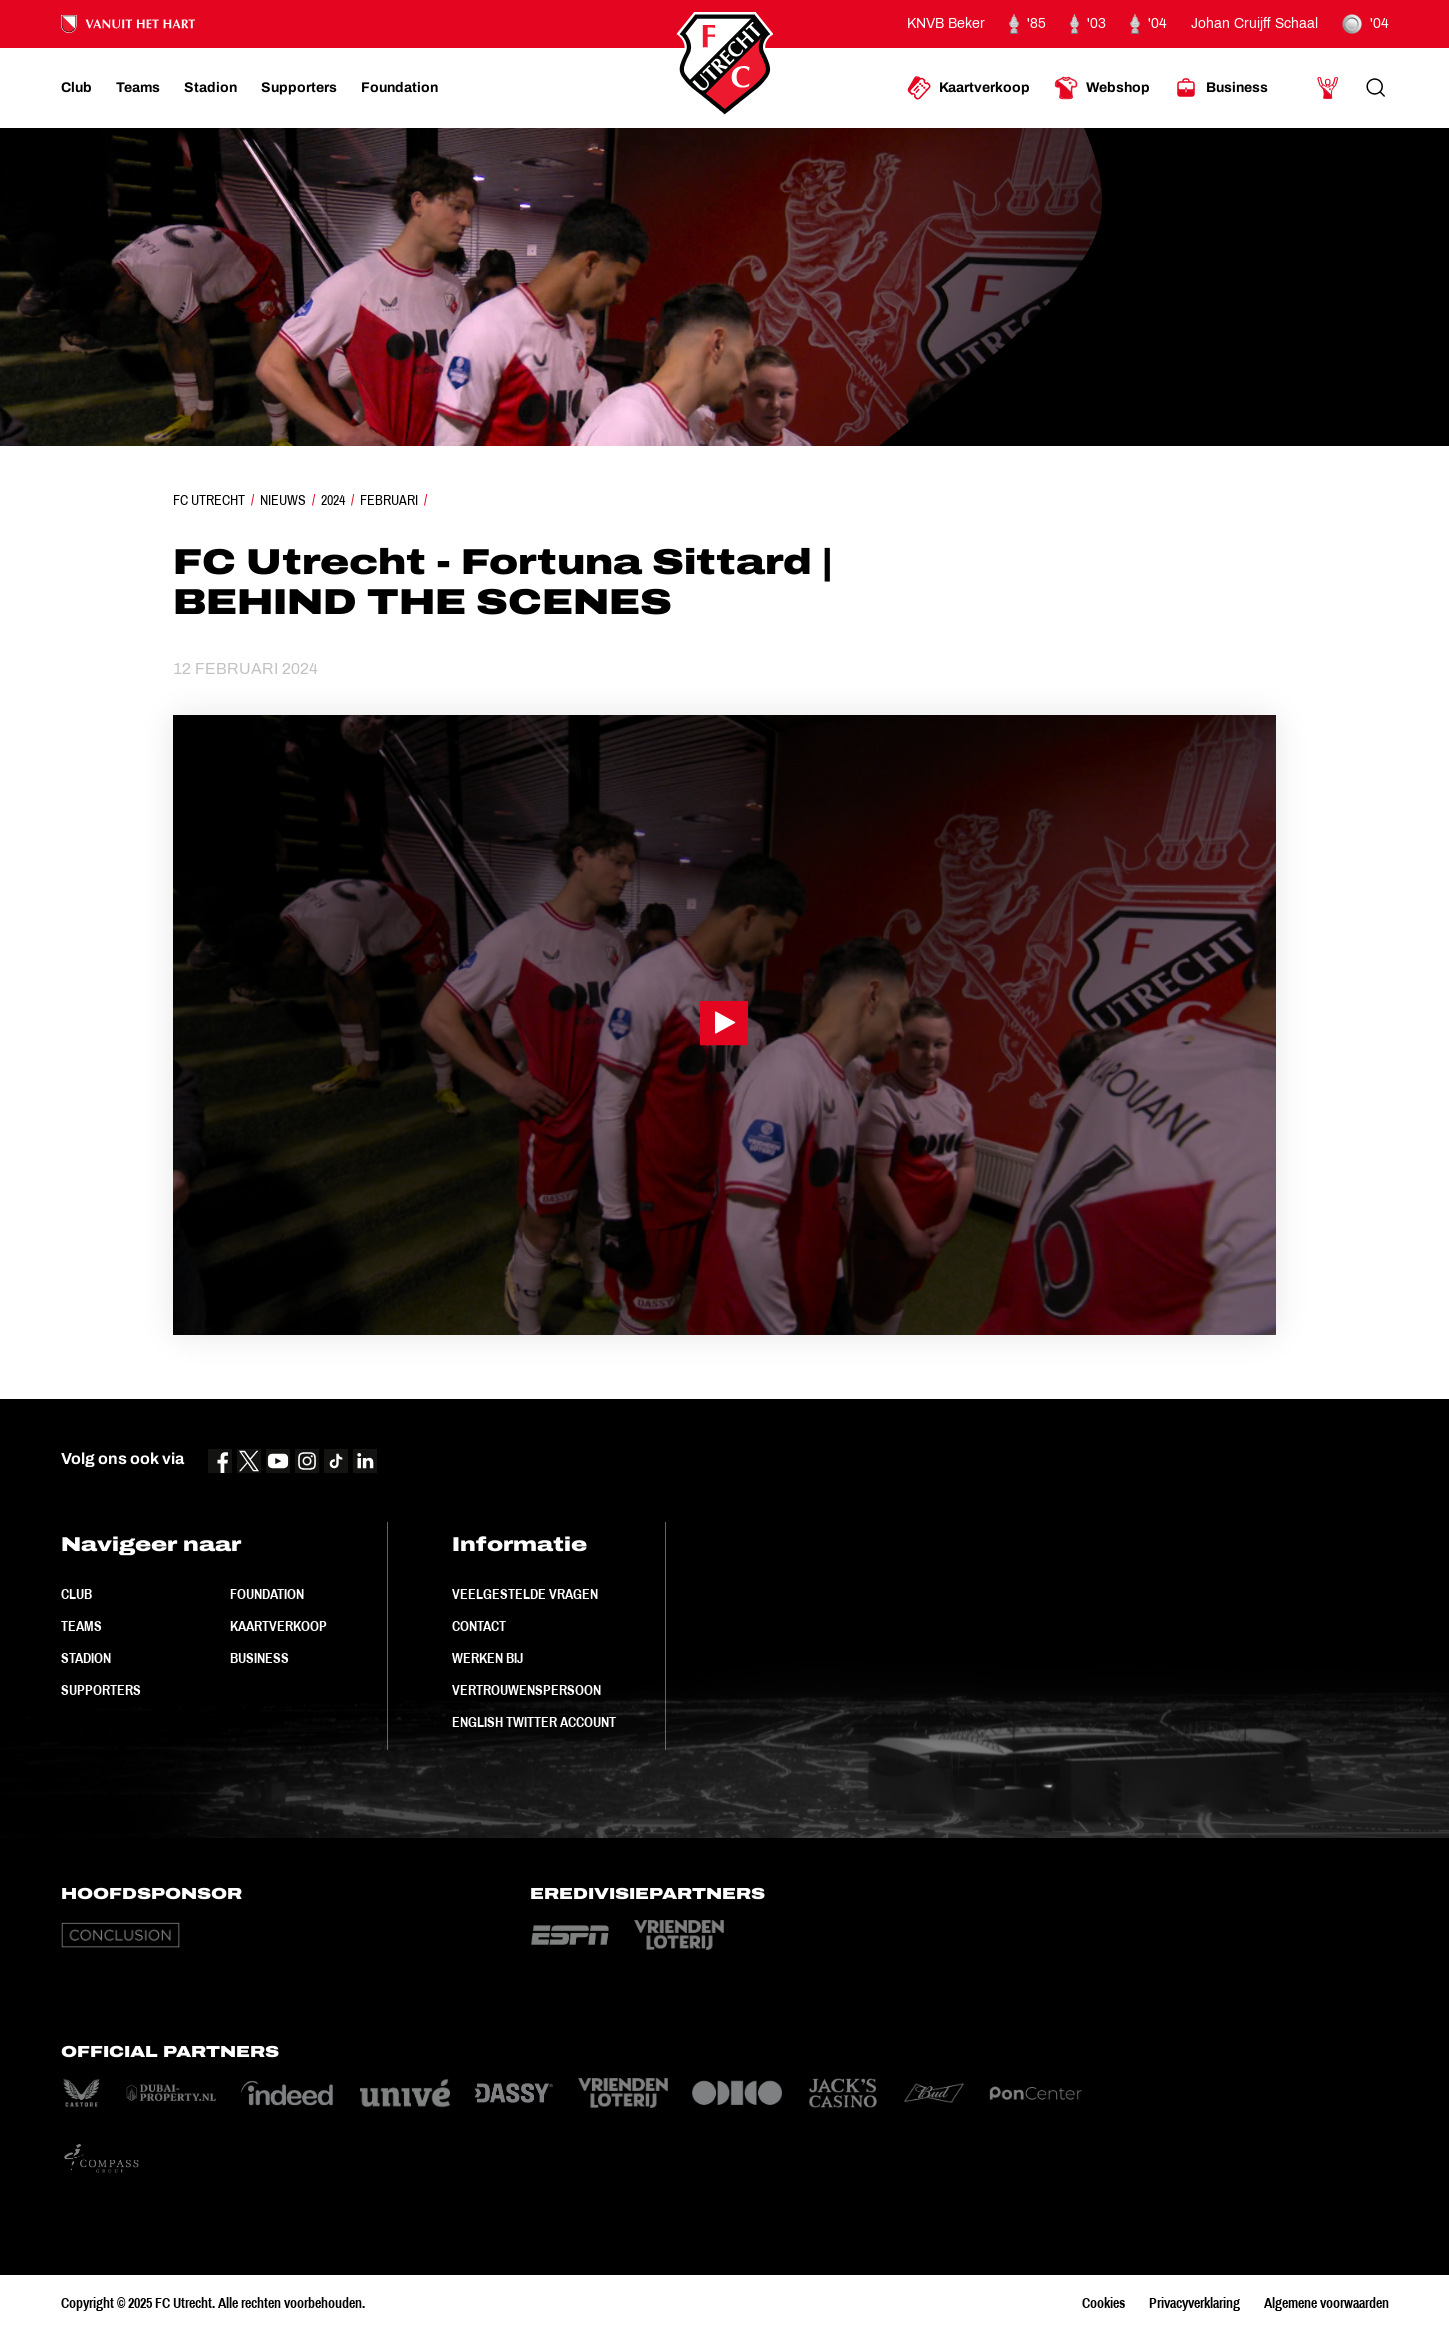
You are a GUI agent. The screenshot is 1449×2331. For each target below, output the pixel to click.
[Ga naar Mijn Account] (1328, 88)
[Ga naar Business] (1221, 88)
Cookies (1103, 2303)
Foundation (267, 1594)
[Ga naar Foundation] (399, 88)
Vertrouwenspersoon (526, 1690)
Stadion (86, 1658)
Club (76, 1594)
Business (259, 1658)
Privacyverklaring (1194, 2303)
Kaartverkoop (278, 1626)
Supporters (101, 1690)
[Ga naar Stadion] (210, 88)
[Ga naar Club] (76, 88)
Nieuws (283, 500)
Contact (479, 1626)
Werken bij (487, 1658)
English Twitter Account (534, 1722)
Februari (389, 500)
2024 (333, 500)
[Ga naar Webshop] (1102, 88)
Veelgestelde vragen (525, 1594)
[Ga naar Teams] (138, 88)
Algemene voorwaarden (1326, 2303)
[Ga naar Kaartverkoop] (968, 88)
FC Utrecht (209, 500)
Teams (81, 1626)
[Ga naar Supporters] (299, 88)
